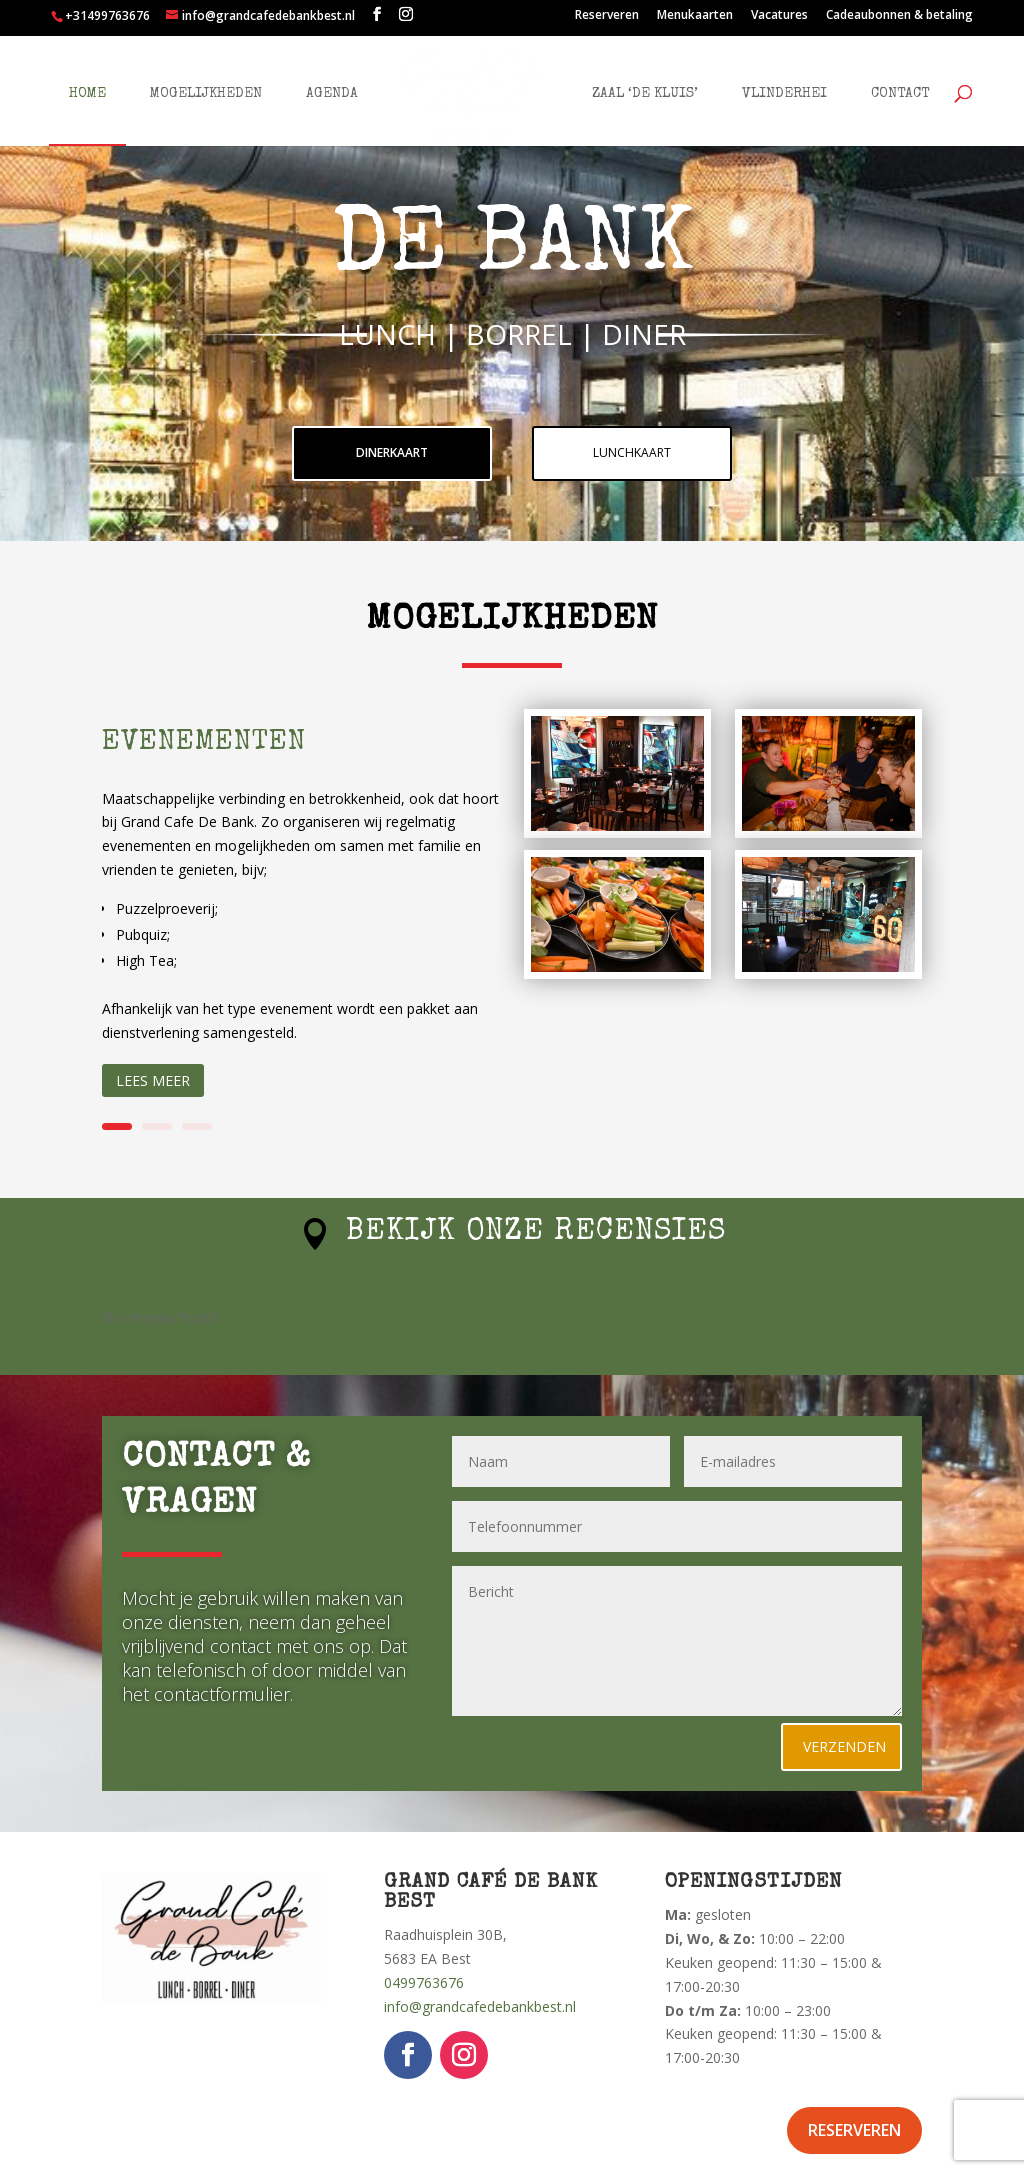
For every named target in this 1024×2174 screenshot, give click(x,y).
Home (101, 86)
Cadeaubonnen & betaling (899, 16)
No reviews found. (161, 1317)
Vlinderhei (770, 86)
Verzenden (844, 1746)
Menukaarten (695, 16)
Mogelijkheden (220, 86)
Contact (886, 86)
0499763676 (424, 1982)
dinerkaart (392, 452)
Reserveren (607, 16)
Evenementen (204, 743)
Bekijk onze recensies (536, 1233)
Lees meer (153, 1080)
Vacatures (779, 16)
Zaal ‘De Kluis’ (631, 86)
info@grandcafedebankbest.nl (480, 2006)
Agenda (346, 86)
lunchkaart (632, 452)
